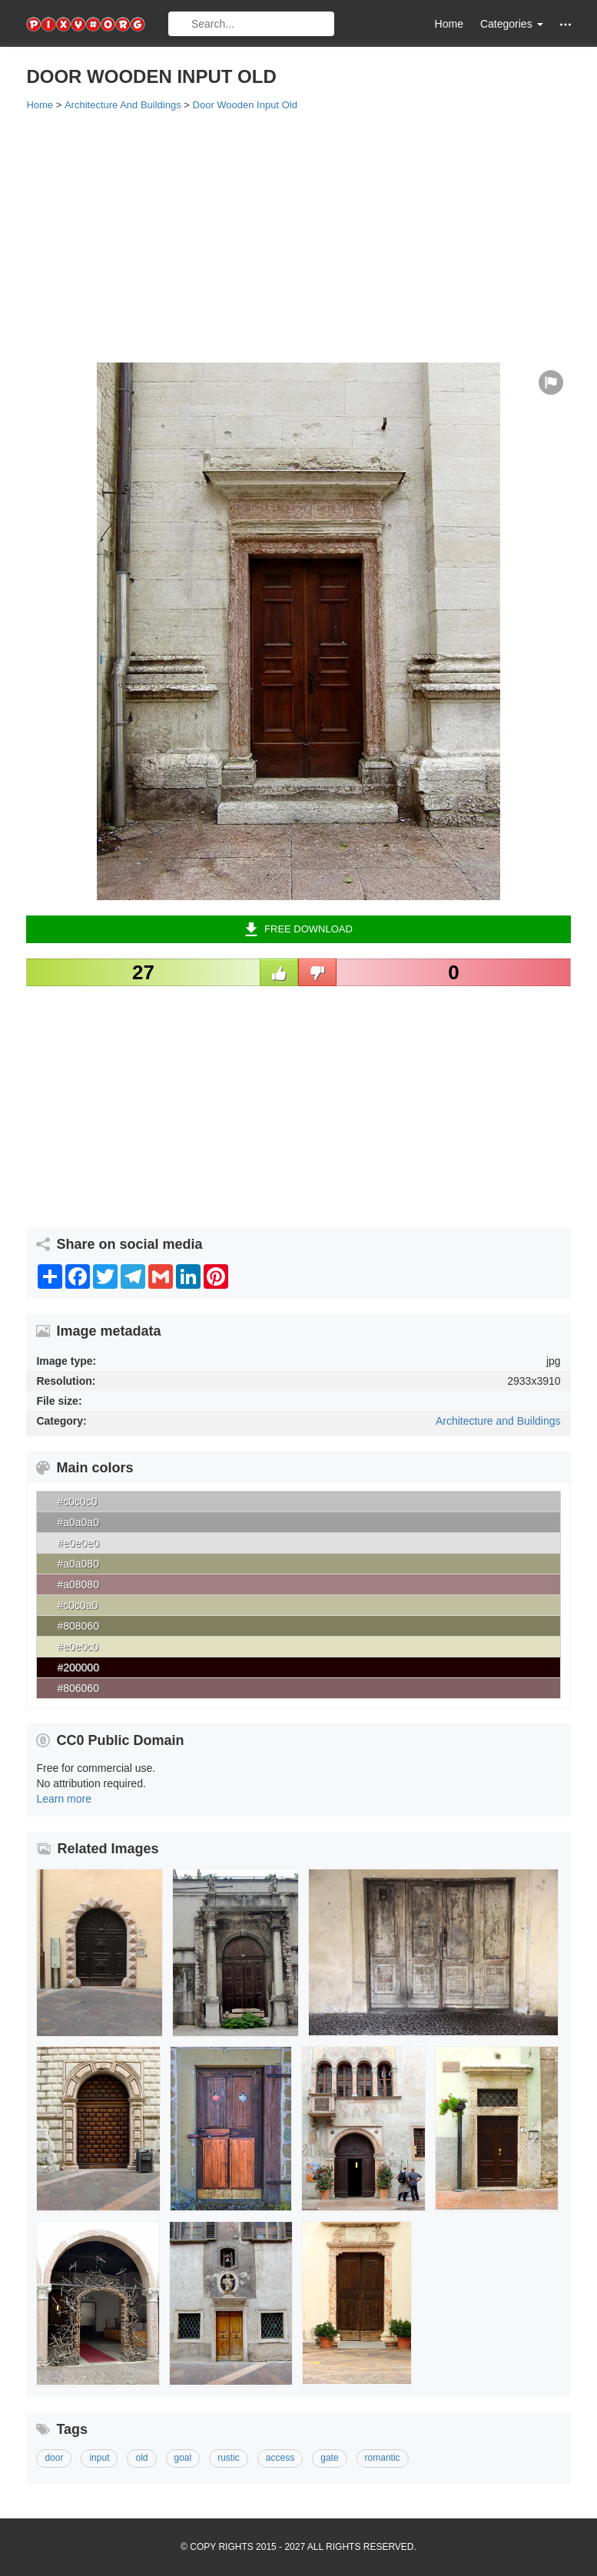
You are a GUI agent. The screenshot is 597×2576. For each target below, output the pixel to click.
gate (329, 2457)
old (141, 2457)
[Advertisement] (298, 235)
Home (449, 24)
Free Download (298, 929)
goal (183, 2457)
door (54, 2457)
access (280, 2457)
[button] (565, 24)
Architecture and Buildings (498, 1421)
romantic (382, 2457)
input (99, 2457)
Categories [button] (511, 24)
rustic (228, 2457)
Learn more (63, 1799)
